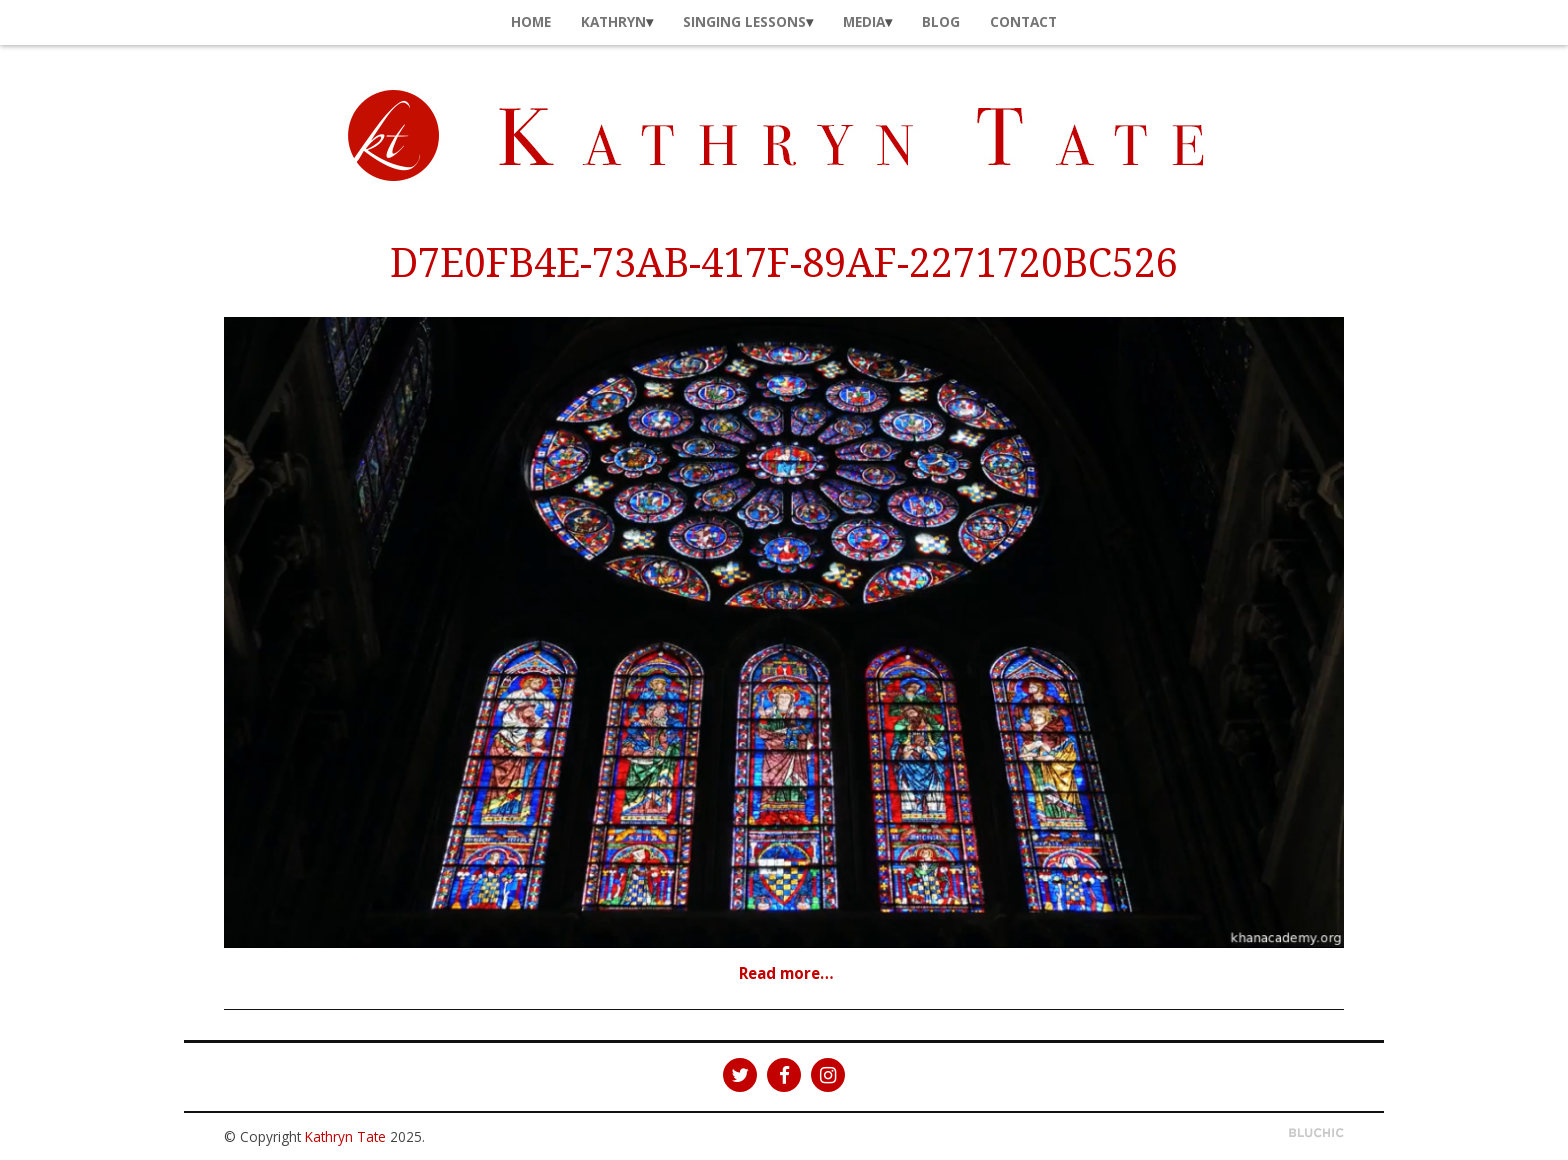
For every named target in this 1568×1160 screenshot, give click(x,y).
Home (531, 21)
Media (864, 21)
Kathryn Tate (345, 1136)
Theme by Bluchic (1316, 1133)
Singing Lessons (744, 21)
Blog (941, 21)
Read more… (786, 973)
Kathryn (613, 21)
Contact (1023, 21)
